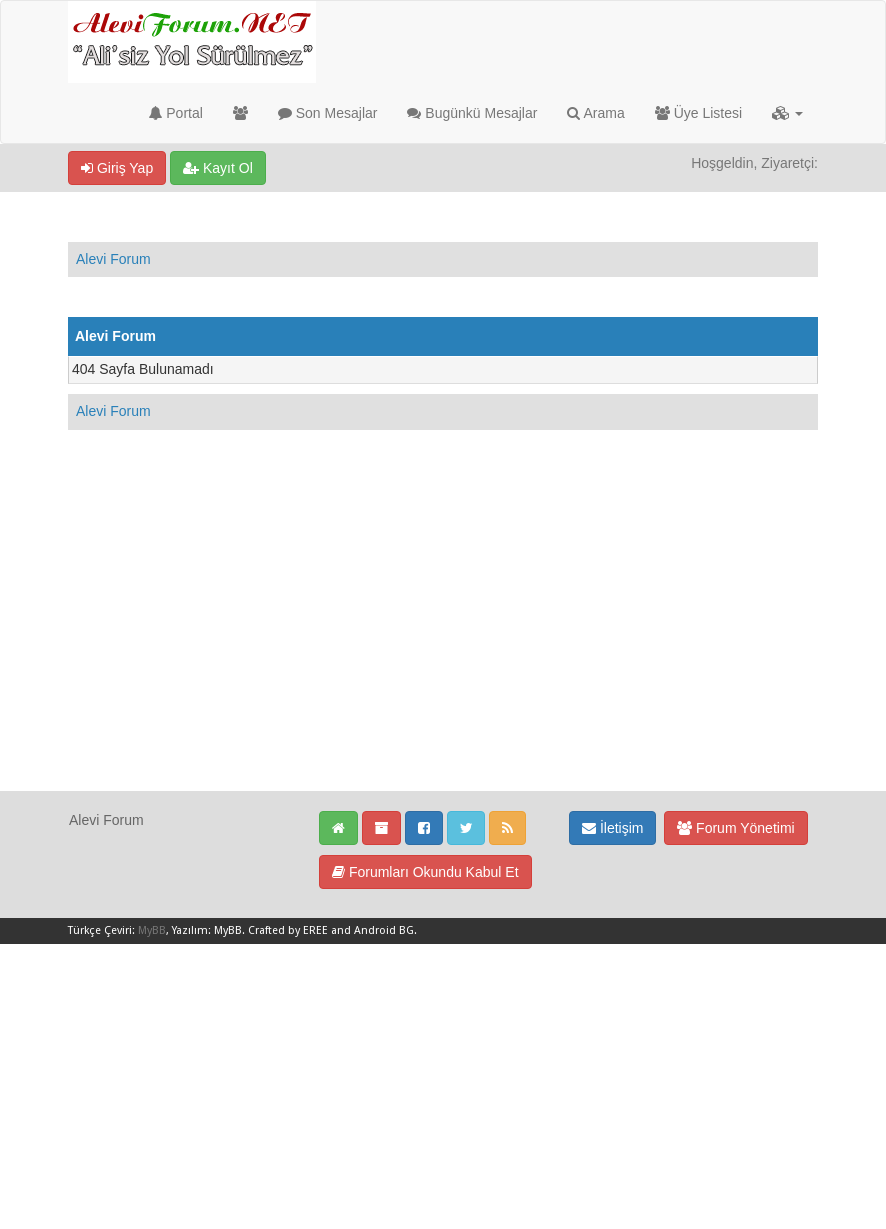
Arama (595, 113)
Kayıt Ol (218, 168)
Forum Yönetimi (735, 828)
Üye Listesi (698, 113)
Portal (175, 113)
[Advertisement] (443, 650)
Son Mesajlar (328, 113)
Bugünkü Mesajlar (472, 113)
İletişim (612, 828)
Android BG (384, 930)
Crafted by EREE (288, 930)
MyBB (152, 930)
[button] (787, 113)
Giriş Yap (117, 168)
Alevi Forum (113, 259)
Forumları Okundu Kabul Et (425, 872)
